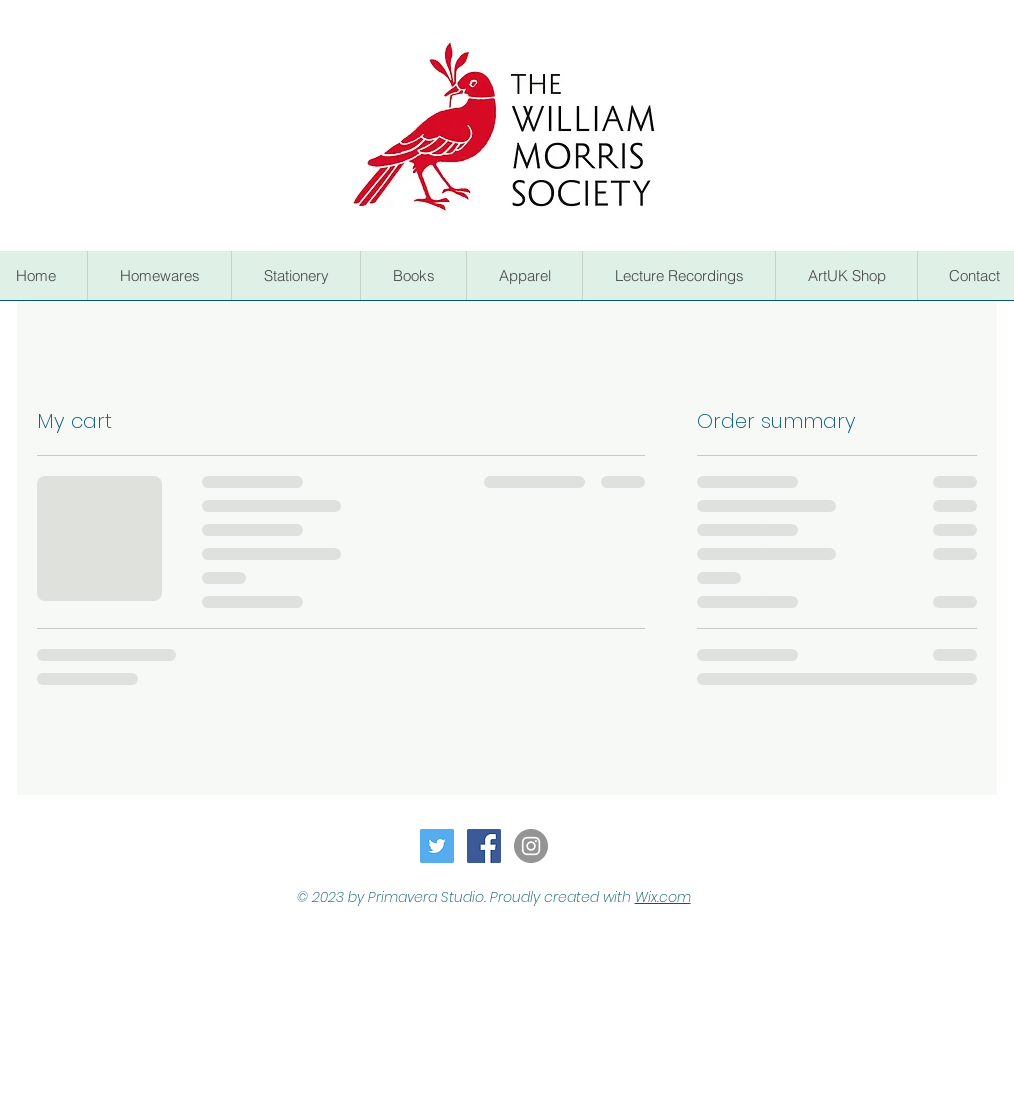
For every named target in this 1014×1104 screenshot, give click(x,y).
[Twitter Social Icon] (437, 846)
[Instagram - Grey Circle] (531, 846)
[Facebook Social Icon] (484, 846)
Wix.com (663, 897)
